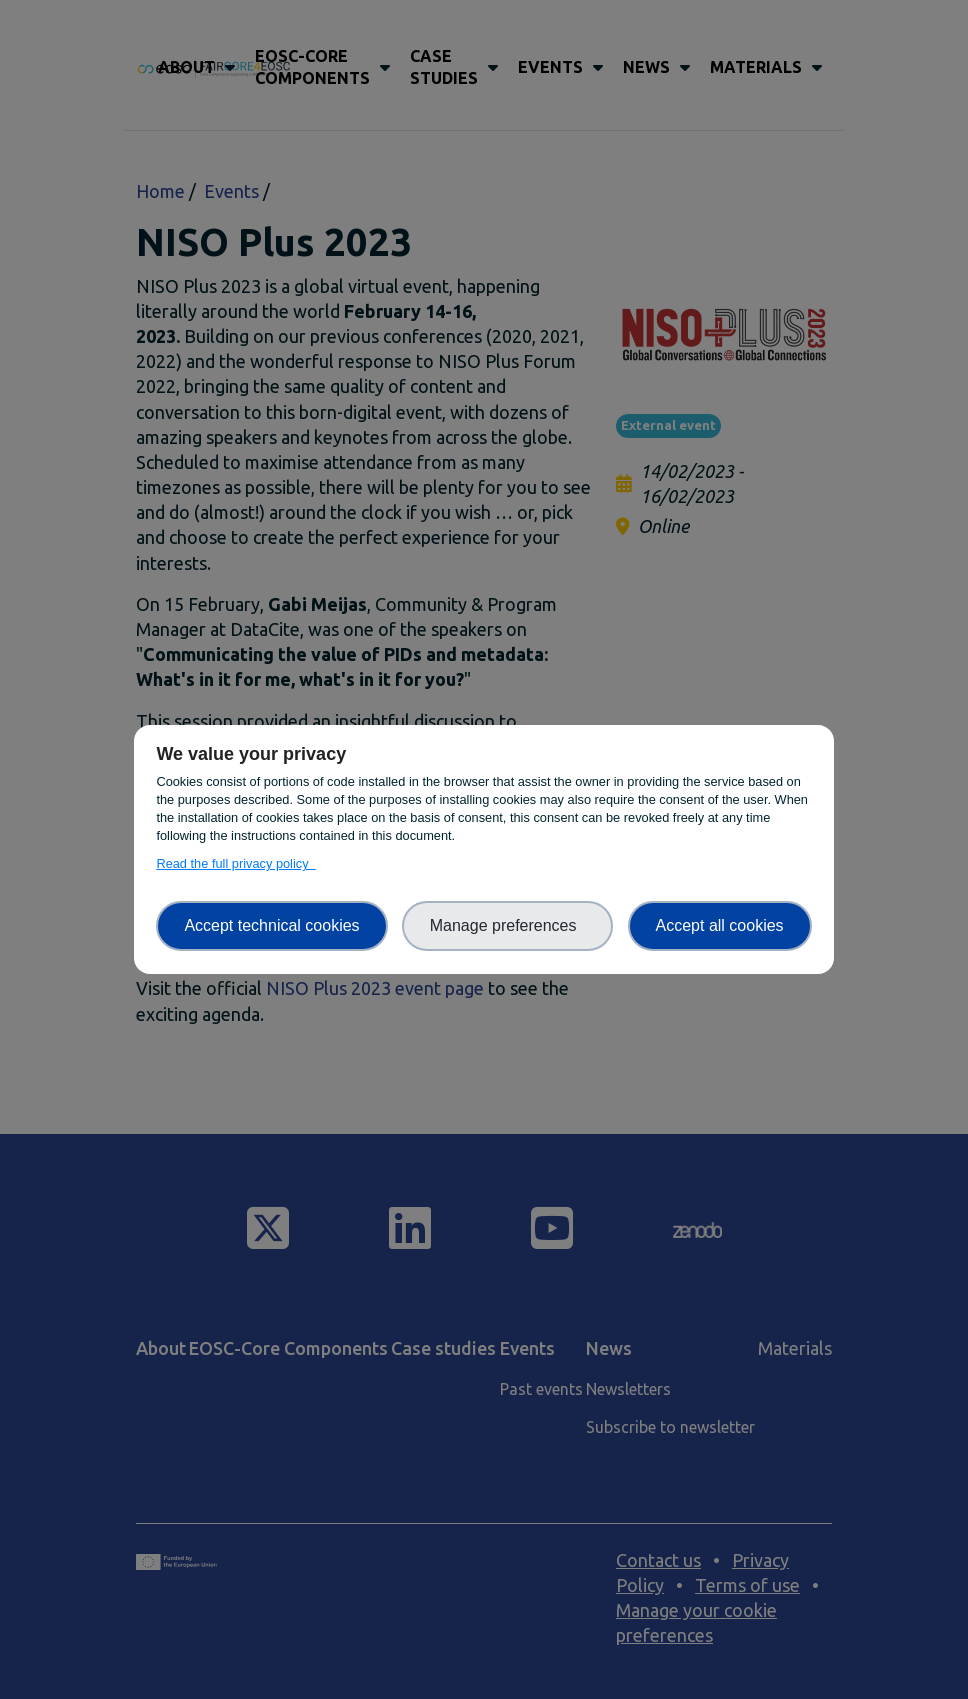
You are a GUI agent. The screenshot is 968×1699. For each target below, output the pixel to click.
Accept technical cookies (271, 925)
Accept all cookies (720, 925)
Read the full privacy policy (235, 863)
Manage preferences (508, 925)
